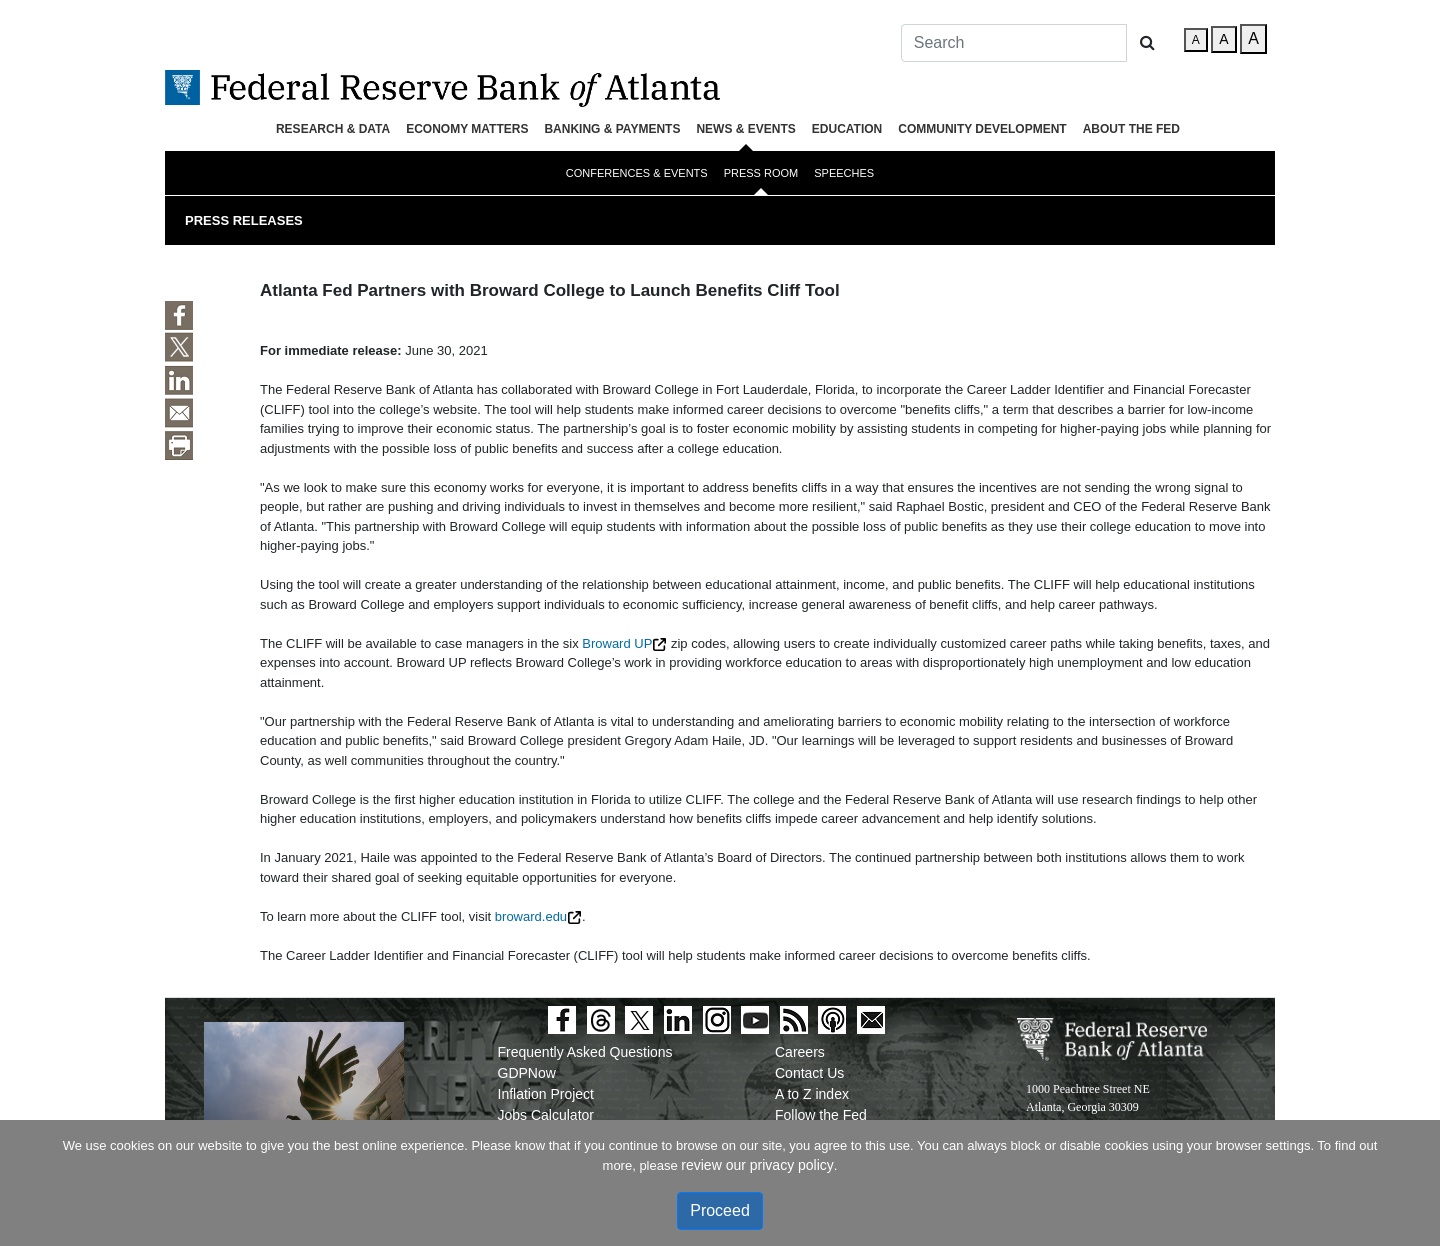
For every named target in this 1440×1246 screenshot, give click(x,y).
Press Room (761, 173)
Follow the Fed (821, 1115)
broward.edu (531, 916)
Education (847, 129)
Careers (800, 1052)
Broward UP (617, 643)
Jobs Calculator (546, 1115)
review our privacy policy (757, 1165)
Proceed (720, 1210)
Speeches (844, 173)
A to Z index (812, 1094)
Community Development (982, 129)
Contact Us (809, 1073)
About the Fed (1131, 129)
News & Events (745, 129)
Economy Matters (467, 129)
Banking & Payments (612, 129)
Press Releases (244, 220)
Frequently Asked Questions (585, 1052)
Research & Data (333, 129)
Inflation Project (546, 1094)
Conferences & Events (637, 173)
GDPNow (527, 1073)
